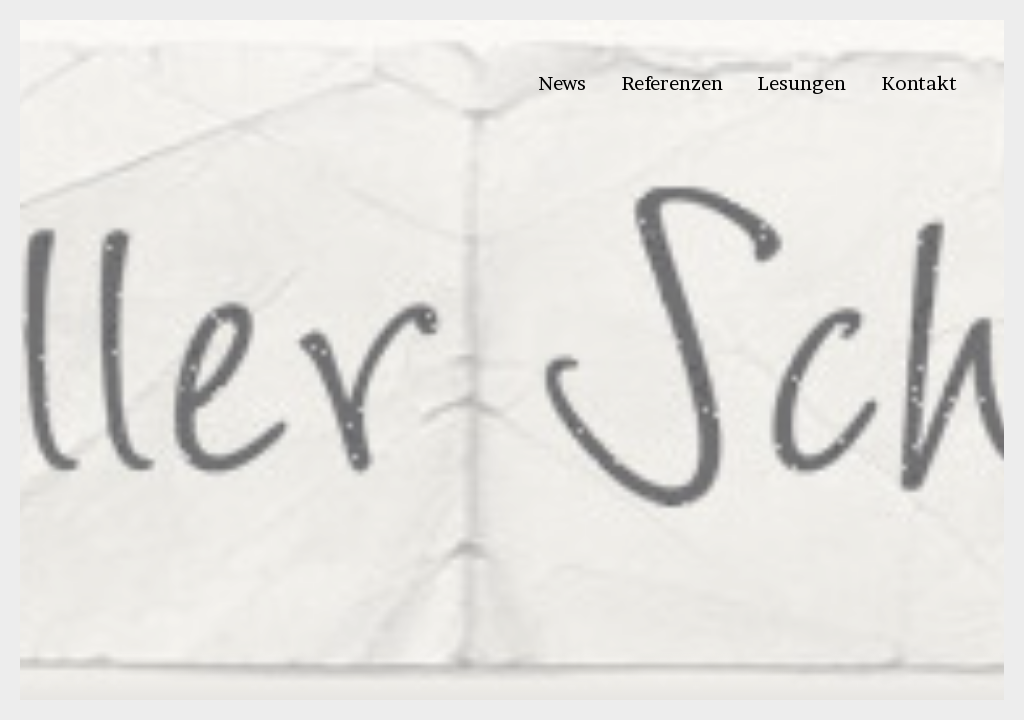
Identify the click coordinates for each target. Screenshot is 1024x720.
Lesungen (801, 83)
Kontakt (919, 83)
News (562, 83)
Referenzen (672, 83)
